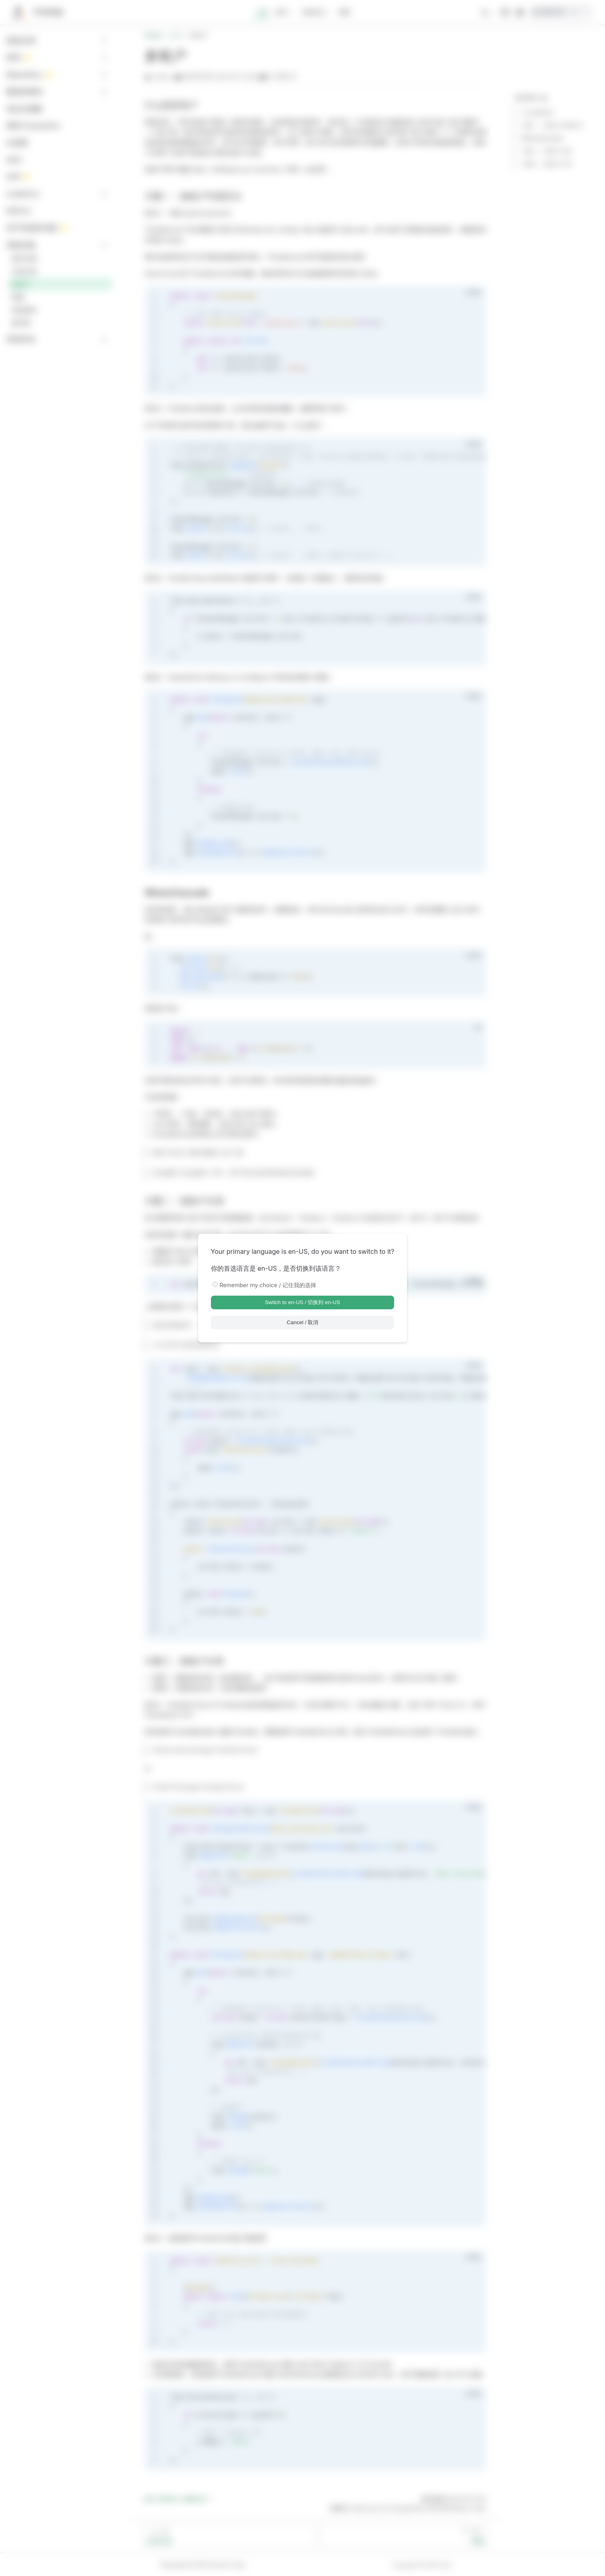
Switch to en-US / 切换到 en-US (302, 1302)
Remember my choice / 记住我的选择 (268, 1285)
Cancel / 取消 (303, 1322)
